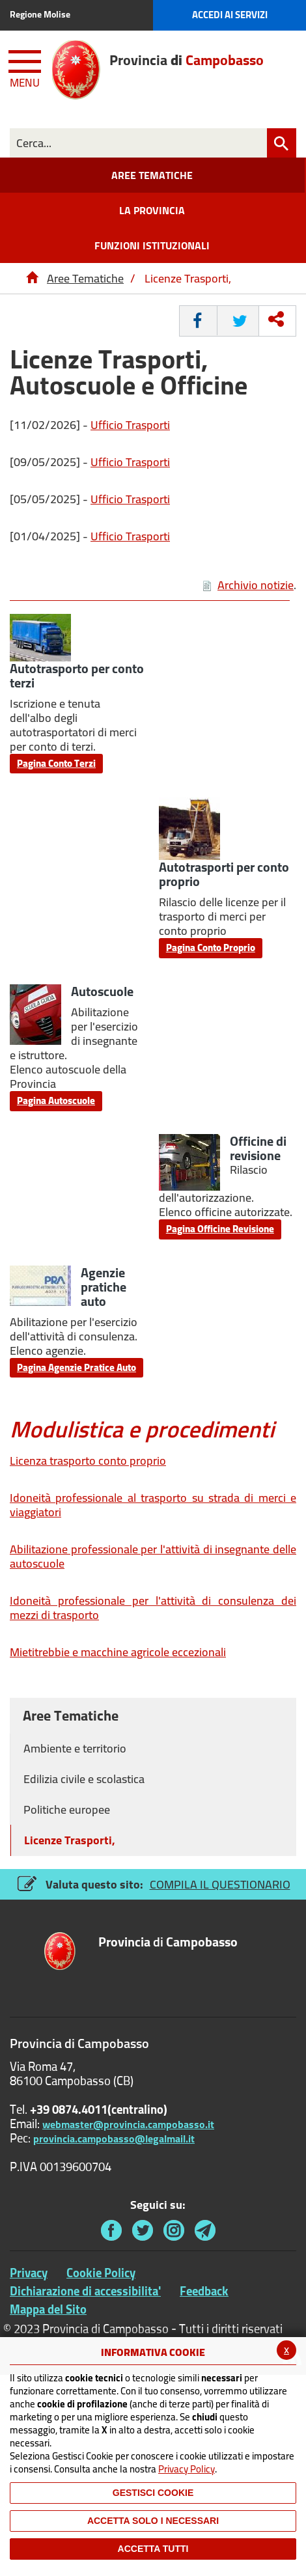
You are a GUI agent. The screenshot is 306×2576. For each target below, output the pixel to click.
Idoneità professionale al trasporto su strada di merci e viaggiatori (153, 1505)
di (168, 1943)
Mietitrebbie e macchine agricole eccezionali (118, 1652)
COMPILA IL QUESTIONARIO (220, 1884)
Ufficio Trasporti (130, 425)
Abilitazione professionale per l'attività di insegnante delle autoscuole (153, 1556)
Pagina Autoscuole (56, 1100)
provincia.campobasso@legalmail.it (114, 2138)
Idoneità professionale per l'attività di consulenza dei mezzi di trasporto (153, 1608)
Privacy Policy (186, 2468)
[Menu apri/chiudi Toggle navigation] (26, 66)
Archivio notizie (248, 585)
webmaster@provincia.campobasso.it (128, 2124)
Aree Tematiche (85, 278)
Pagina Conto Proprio (210, 947)
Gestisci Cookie (153, 2492)
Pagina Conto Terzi (56, 763)
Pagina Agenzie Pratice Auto (76, 1367)
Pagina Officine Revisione (220, 1228)
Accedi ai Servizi (230, 14)
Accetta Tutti (153, 2548)
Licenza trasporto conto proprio (88, 1460)
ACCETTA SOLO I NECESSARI (153, 2520)
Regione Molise (40, 14)
